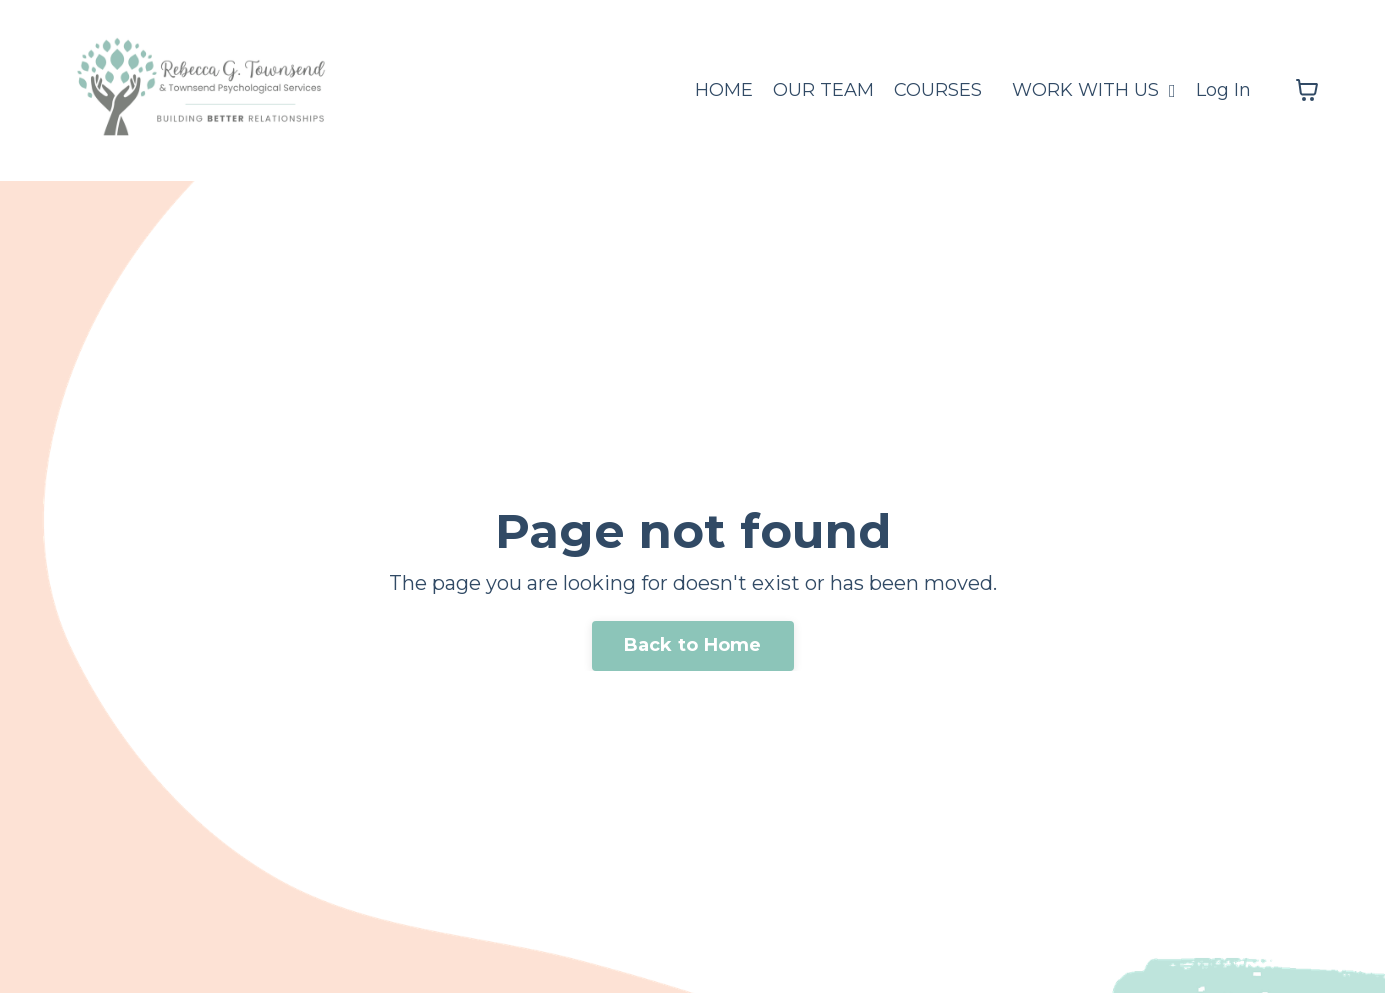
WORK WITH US (1094, 90)
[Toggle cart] (1307, 90)
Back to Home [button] (693, 645)
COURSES (938, 90)
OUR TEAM (823, 90)
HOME (724, 90)
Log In (1223, 90)
